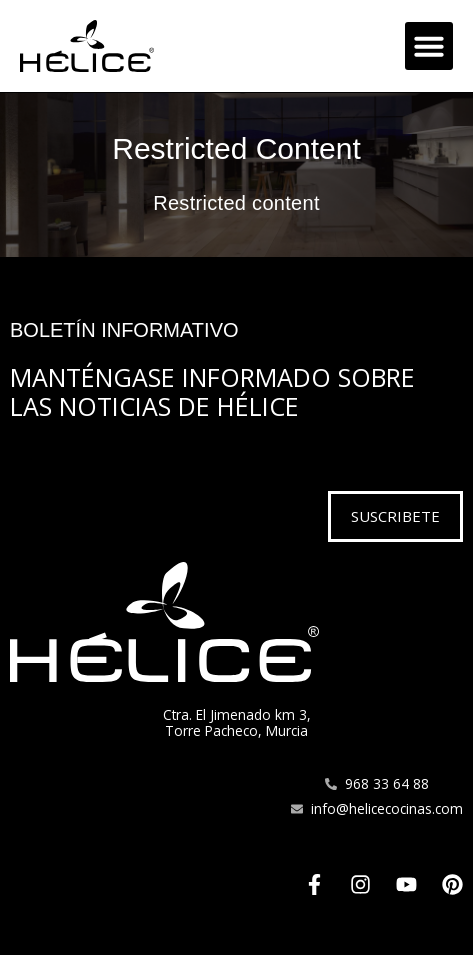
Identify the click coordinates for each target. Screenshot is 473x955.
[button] (429, 46)
